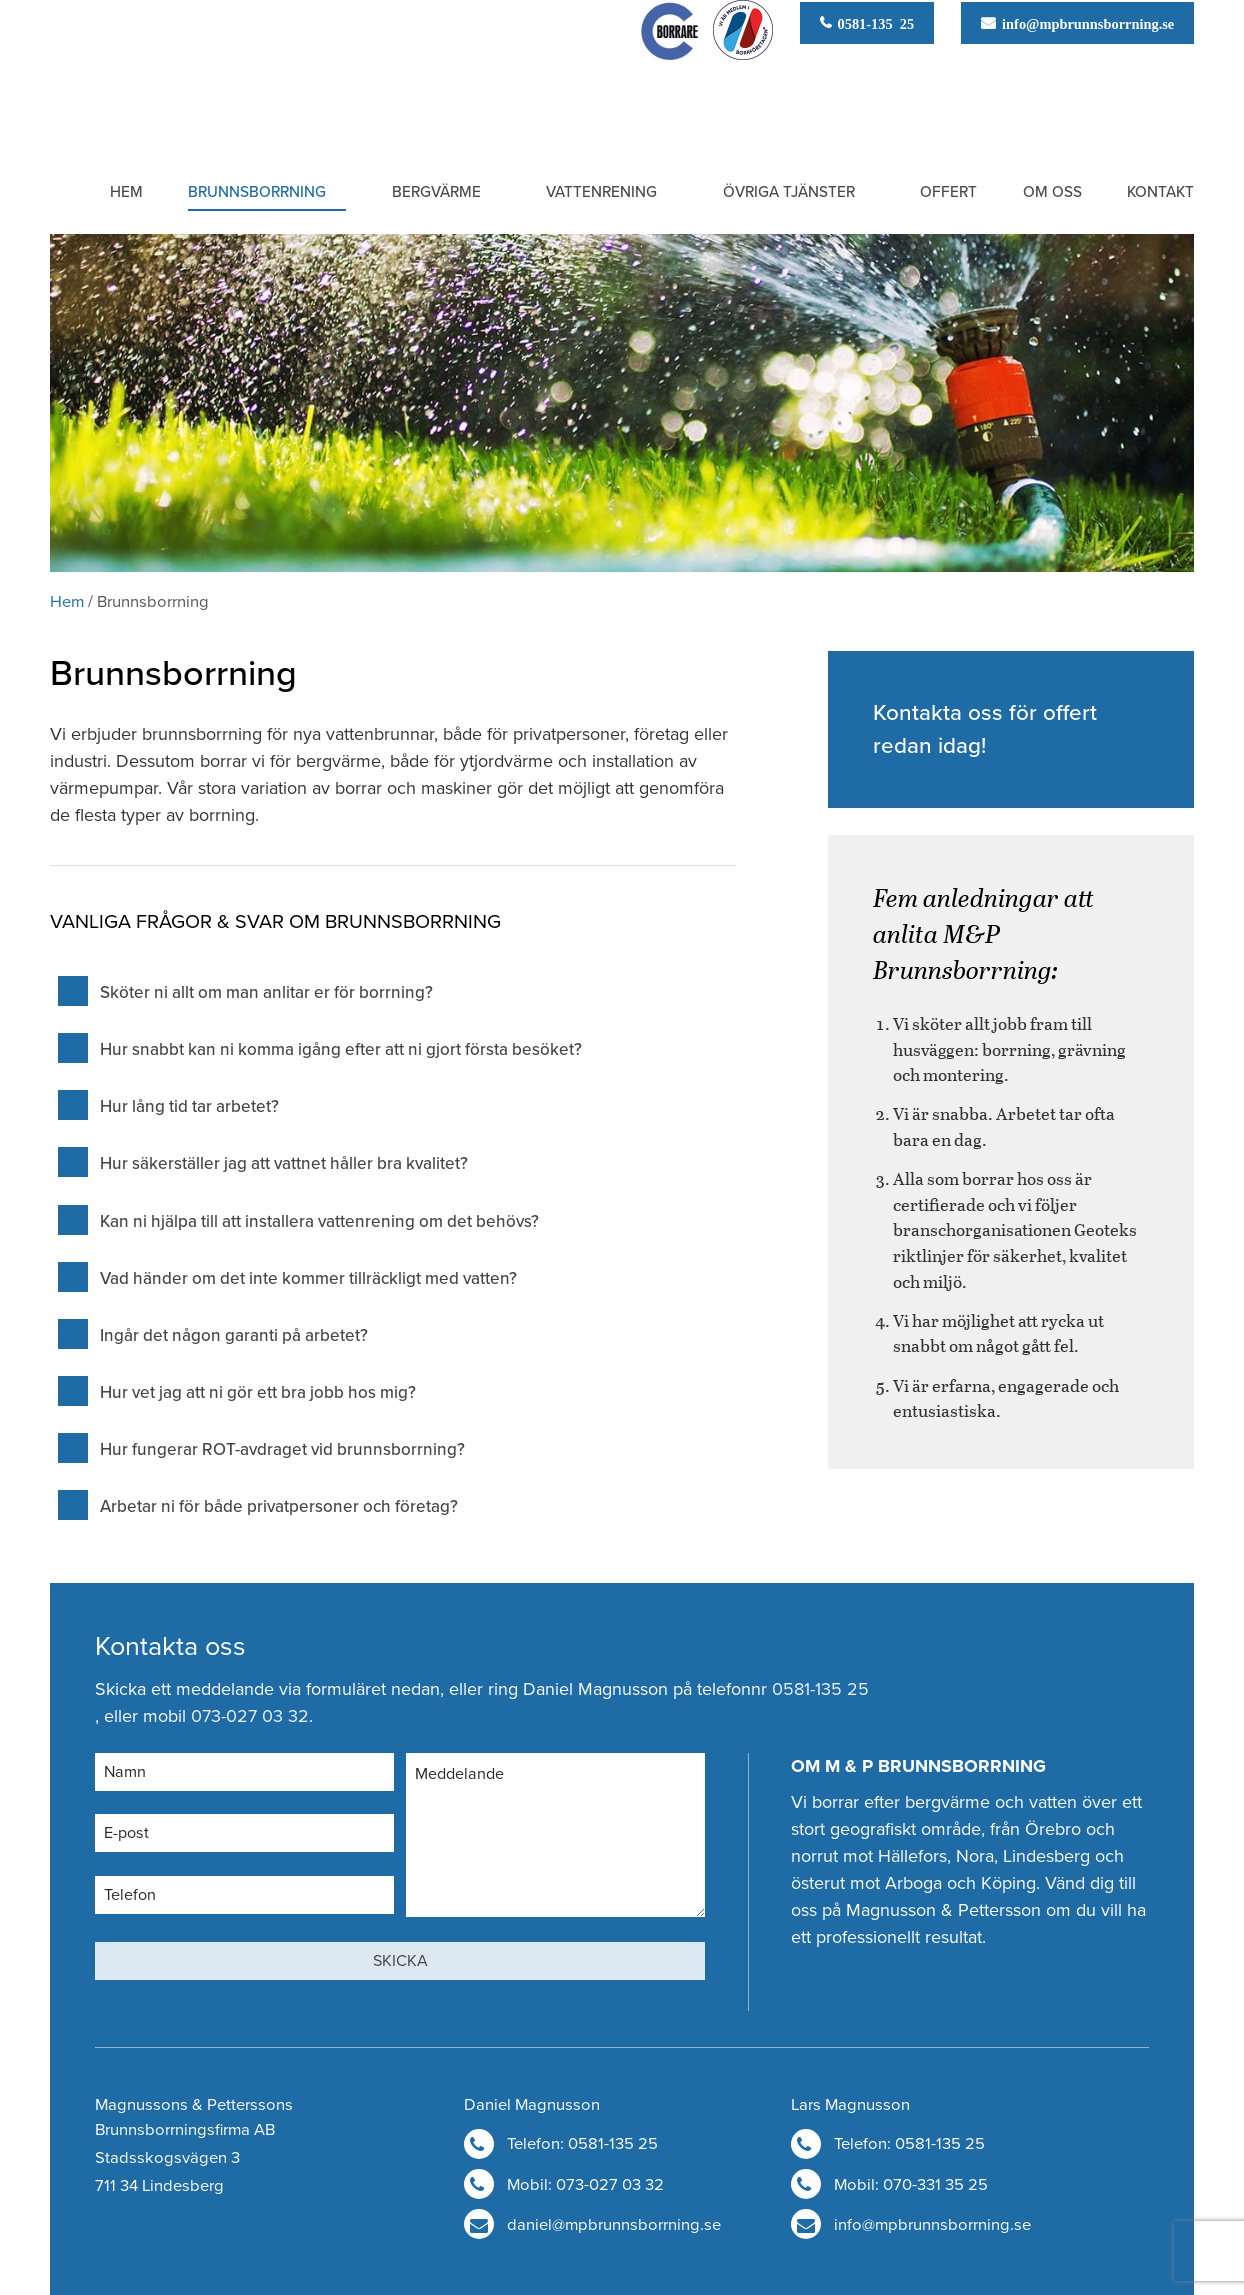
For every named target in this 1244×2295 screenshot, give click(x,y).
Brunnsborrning (257, 192)
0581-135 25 (873, 22)
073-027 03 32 (250, 1716)
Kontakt (1160, 192)
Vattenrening (601, 192)
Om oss (1052, 192)
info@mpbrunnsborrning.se (1084, 22)
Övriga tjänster (789, 192)
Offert (948, 192)
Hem (126, 192)
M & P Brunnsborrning (154, 73)
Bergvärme (436, 192)
